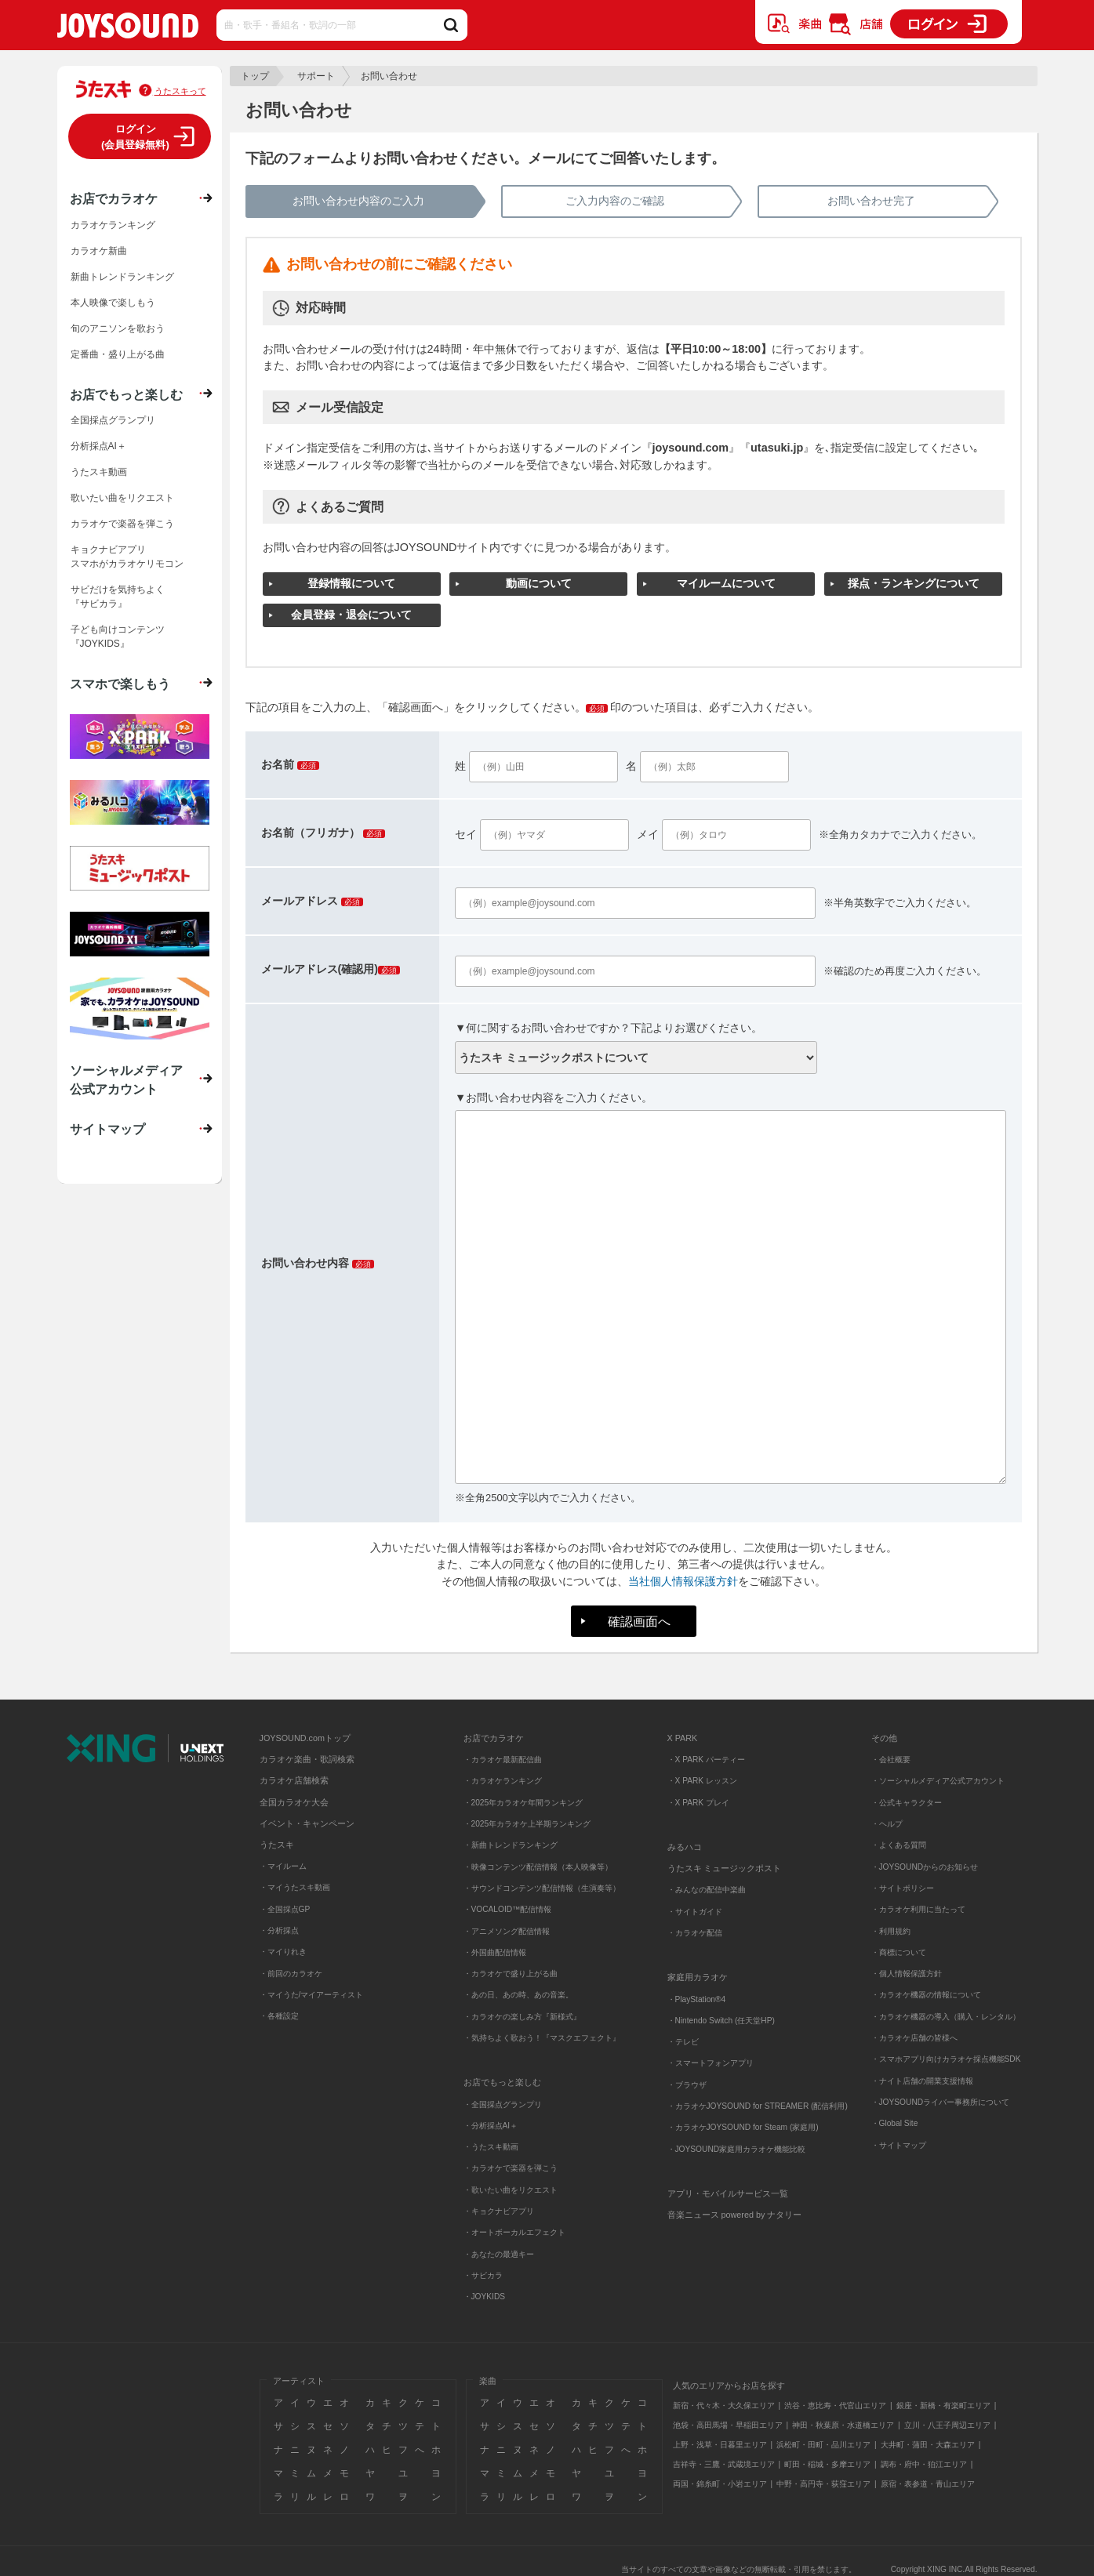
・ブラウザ (687, 2085)
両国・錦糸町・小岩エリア (720, 2484)
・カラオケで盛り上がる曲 (510, 1973)
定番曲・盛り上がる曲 (118, 354)
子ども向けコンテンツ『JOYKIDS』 (118, 636)
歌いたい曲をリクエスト (122, 497)
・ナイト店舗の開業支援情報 (922, 2081)
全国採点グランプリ (113, 420)
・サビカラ (483, 2275)
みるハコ (684, 1847)
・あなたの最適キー (498, 2254)
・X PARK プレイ (698, 1802)
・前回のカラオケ (291, 1973)
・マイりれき (283, 1951)
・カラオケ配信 (694, 1932)
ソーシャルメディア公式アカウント (126, 1079)
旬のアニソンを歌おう (118, 328)
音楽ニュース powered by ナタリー (734, 2214)
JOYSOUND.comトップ (305, 1738)
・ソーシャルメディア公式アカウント (938, 1780)
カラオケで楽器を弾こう (122, 523)
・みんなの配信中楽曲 (706, 1889)
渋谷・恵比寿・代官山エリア (835, 2405)
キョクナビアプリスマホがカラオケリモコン (127, 556)
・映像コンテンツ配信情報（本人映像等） (537, 1867)
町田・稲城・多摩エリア (827, 2464)
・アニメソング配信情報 (506, 1931)
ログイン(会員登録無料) (135, 137)
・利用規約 (890, 1931)
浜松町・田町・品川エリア (823, 2444)
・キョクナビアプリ (498, 2211)
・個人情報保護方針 (906, 1973)
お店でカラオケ (114, 198)
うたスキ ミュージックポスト (724, 1868)
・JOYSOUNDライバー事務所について (940, 2102)
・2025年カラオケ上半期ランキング (527, 1824)
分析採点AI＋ (98, 446)
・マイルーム (283, 1866)
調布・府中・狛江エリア (924, 2464)
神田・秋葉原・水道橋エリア (843, 2425)
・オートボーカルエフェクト (514, 2232)
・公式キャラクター (906, 1802)
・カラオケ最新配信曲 (502, 1759)
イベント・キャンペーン (307, 1823)
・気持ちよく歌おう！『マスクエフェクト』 (541, 2038)
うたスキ (277, 1844)
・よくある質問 (900, 1845)
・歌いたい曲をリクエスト (510, 2190)
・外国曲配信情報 (494, 1952)
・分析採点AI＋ (490, 2125)
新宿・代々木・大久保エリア (724, 2405)
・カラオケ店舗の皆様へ (914, 2038)
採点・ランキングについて (914, 583)
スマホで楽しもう (120, 684)
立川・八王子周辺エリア (947, 2425)
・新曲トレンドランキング (510, 1845)
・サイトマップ (898, 2145)
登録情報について (351, 583)
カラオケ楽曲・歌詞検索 (307, 1759)
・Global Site (894, 2123)
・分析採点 (279, 1930)
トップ (255, 76)
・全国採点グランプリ (502, 2104)
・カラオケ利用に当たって (918, 1909)
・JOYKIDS (484, 2296)
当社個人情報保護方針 (683, 1581)
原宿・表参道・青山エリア (928, 2484)
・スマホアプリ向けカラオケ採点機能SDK (946, 2059)
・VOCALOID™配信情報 (507, 1909)
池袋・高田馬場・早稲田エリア (728, 2425)
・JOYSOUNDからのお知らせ (925, 1867)
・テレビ (683, 2041)
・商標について (898, 1952)
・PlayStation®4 (696, 1999)
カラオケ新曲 (99, 250)
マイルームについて (726, 583)
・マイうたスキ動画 (295, 1887)
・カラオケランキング (502, 1780)
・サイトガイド (694, 1911)
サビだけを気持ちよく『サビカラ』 (118, 596)
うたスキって (180, 91)
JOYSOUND (127, 29)
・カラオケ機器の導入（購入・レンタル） (945, 2016)
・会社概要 (890, 1759)
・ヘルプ (887, 1824)
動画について (539, 583)
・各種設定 (279, 2016)
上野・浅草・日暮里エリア (720, 2444)
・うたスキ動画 (490, 2146)
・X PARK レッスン (702, 1780)
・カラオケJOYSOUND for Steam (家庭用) (743, 2127)
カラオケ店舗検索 (294, 1780)
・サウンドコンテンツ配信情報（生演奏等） (541, 1888)
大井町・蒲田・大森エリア (928, 2444)
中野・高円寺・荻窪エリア (823, 2484)
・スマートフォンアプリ (710, 2063)
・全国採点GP (285, 1909)
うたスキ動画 (99, 471)
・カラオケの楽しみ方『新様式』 (522, 2016)
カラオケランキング (113, 225)
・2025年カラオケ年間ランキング (523, 1802)
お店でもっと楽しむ (126, 394)
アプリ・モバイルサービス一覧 (727, 2193)
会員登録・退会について (351, 614)
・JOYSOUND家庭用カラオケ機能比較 (736, 2149)
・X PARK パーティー (706, 1759)
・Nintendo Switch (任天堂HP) (721, 2020)
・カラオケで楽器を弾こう (510, 2168)
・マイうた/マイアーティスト (312, 1994)
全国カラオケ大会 (294, 1802)
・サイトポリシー (902, 1888)
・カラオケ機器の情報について (926, 1994)
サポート (316, 76)
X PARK (682, 1738)
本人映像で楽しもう (113, 302)
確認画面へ (639, 1621)
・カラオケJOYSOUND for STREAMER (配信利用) (757, 2106)
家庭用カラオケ (697, 1977)
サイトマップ (107, 1129)
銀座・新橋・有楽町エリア (943, 2405)
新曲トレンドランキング (122, 276)
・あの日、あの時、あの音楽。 (518, 1994)
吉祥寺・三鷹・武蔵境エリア (724, 2464)
